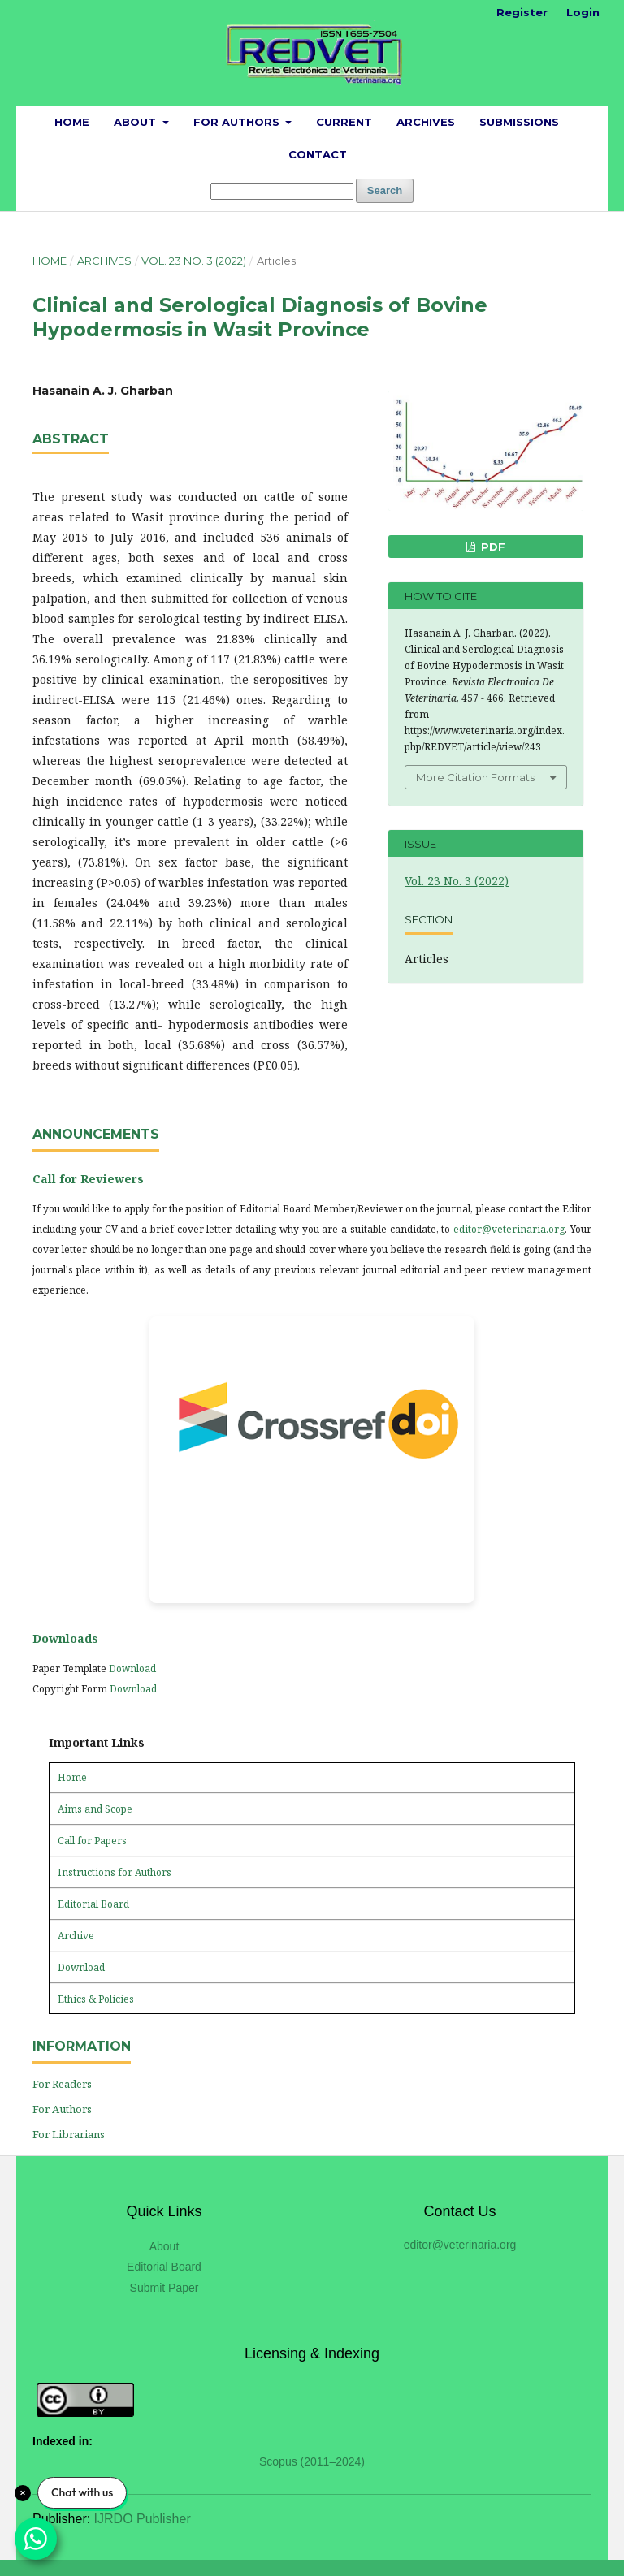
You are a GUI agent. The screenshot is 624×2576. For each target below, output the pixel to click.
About (136, 121)
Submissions (519, 121)
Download (132, 1668)
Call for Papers (92, 1841)
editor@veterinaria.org (509, 1229)
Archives (425, 121)
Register (522, 12)
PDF (491, 546)
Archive (76, 1936)
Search (384, 190)
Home (71, 121)
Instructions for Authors (114, 1872)
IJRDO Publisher (142, 2519)
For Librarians (68, 2134)
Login (583, 12)
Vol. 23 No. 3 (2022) (193, 260)
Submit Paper (164, 2287)
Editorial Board (93, 1904)
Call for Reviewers (88, 1178)
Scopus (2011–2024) (312, 2461)
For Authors (238, 121)
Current (344, 121)
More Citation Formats (475, 777)
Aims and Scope (95, 1809)
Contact (317, 154)
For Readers (62, 2084)
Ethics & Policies (96, 1999)
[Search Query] (281, 191)
